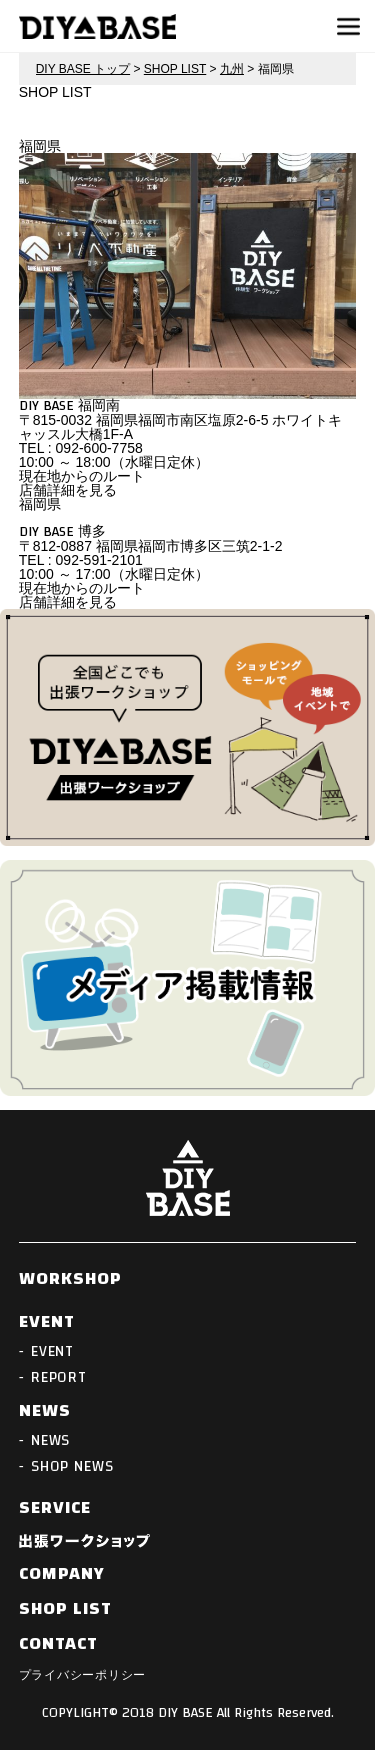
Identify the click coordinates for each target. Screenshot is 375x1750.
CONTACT (59, 1644)
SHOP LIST (175, 69)
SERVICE (55, 1508)
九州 (232, 69)
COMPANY (62, 1574)
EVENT (47, 1322)
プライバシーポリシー (82, 1675)
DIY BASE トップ (83, 69)
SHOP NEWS (72, 1466)
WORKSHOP (71, 1279)
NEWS (45, 1411)
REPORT (59, 1377)
